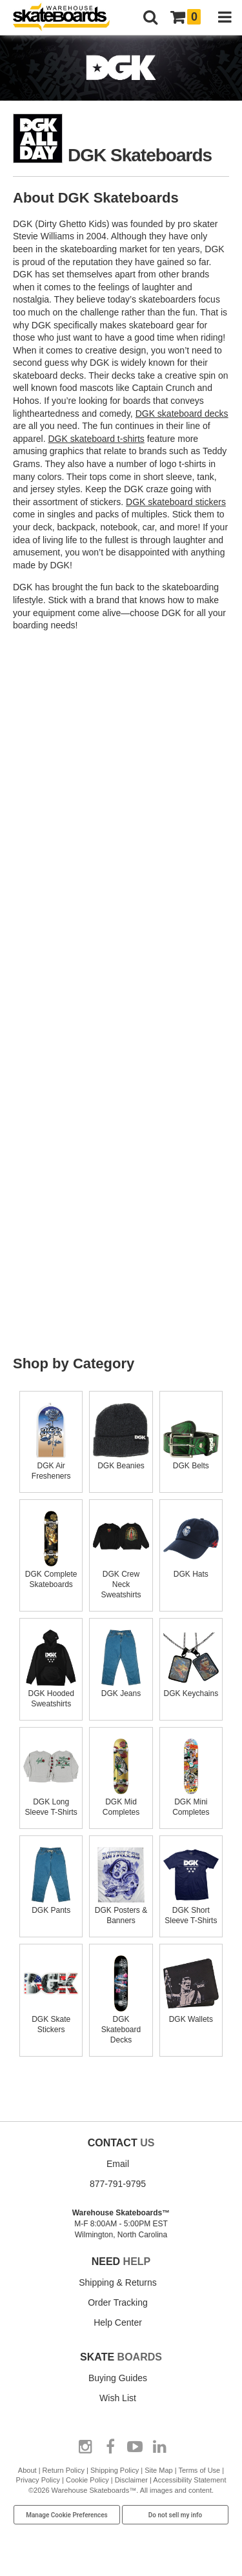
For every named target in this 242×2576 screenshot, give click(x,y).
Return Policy (64, 2470)
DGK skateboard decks (182, 413)
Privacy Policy (38, 2480)
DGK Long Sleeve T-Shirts (51, 1802)
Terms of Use (199, 2470)
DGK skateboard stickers (176, 502)
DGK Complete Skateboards (51, 1574)
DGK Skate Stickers (51, 2019)
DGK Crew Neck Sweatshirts (120, 1579)
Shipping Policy (114, 2470)
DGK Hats (191, 1569)
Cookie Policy (87, 2480)
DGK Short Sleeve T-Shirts (191, 1910)
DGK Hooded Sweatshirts (51, 1693)
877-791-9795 (118, 2184)
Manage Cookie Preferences (67, 2515)
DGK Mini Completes (191, 1802)
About (27, 2470)
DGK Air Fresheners (51, 1466)
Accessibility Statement (189, 2480)
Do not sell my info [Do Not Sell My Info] (175, 2515)
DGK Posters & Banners (120, 1910)
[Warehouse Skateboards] (68, 17)
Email (117, 2164)
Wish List (117, 2398)
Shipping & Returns (118, 2282)
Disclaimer (131, 2480)
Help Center (118, 2322)
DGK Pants (51, 1905)
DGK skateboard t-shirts (96, 439)
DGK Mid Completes (120, 1802)
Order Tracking (118, 2302)
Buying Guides (117, 2378)
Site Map (158, 2470)
